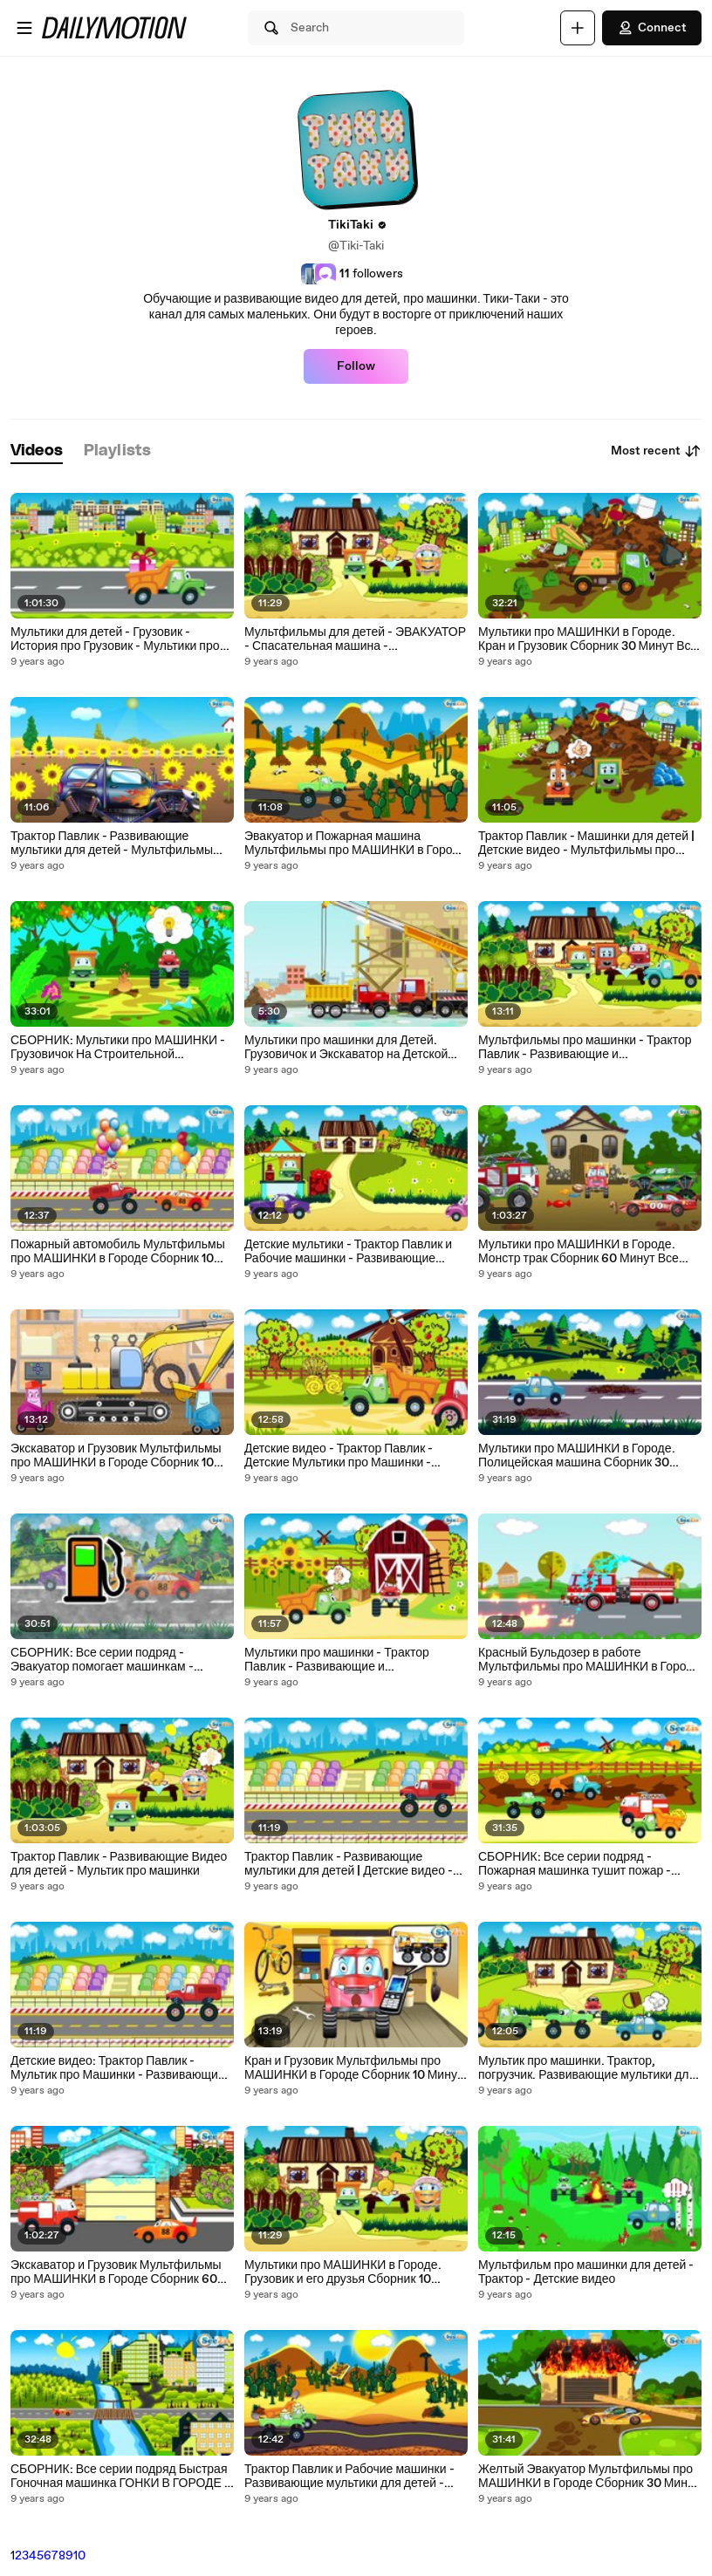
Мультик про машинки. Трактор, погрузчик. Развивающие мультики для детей (586, 2068)
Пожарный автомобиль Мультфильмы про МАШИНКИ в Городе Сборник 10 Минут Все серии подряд (117, 1252)
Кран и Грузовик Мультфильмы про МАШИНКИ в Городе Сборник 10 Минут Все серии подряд (353, 2068)
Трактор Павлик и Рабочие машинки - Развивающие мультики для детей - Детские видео (349, 2477)
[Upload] (577, 27)
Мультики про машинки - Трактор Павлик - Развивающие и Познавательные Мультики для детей (349, 1660)
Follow (356, 366)
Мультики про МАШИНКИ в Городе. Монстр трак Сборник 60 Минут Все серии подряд (578, 1252)
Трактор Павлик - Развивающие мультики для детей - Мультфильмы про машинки (111, 844)
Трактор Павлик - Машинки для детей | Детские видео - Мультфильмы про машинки (586, 844)
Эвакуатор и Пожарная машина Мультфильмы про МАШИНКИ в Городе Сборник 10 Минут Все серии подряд (355, 844)
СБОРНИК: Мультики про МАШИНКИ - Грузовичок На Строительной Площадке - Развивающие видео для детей (117, 1048)
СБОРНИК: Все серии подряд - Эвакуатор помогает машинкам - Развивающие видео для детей (102, 1660)
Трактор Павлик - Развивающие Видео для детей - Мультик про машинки (118, 1864)
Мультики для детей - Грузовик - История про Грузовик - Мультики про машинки (115, 639)
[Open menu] (24, 27)
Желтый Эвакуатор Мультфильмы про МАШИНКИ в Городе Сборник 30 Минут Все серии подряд (588, 2477)
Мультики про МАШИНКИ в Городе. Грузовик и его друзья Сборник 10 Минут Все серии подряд (343, 2272)
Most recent (656, 451)
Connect (652, 28)
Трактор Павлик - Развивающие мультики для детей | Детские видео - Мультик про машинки (348, 1864)
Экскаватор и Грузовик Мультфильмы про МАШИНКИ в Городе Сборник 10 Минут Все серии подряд (116, 1456)
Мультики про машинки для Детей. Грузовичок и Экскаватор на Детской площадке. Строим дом (346, 1048)
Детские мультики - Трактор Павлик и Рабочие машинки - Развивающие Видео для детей (348, 1252)
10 (79, 2556)
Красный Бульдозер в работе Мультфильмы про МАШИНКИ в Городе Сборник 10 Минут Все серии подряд (589, 1660)
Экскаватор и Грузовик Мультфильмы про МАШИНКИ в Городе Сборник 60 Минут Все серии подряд (116, 2272)
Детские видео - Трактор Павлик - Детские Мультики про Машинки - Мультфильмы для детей (338, 1456)
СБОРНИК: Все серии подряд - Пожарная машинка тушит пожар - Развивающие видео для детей (574, 1864)
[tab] (36, 451)
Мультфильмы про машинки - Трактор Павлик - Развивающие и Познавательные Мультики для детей (585, 1048)
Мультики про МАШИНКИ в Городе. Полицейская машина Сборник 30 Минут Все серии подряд (576, 1456)
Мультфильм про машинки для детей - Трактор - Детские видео (586, 2272)
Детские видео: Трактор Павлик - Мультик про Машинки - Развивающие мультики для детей (117, 2068)
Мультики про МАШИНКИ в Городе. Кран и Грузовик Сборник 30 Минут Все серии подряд (587, 639)
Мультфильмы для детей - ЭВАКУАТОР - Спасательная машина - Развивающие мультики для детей (355, 639)
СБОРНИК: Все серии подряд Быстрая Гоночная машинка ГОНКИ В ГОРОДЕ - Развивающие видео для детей (119, 2477)
